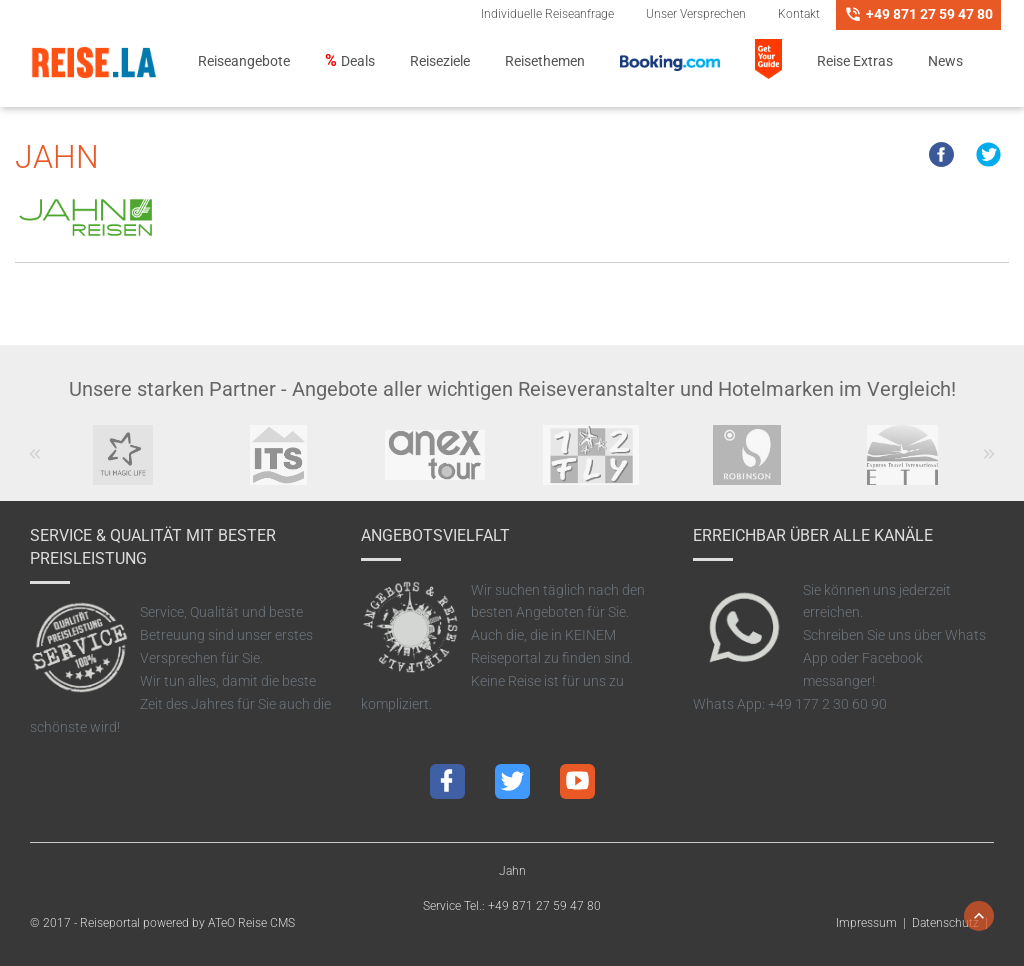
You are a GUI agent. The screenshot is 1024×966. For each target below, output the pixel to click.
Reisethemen (545, 61)
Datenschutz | (953, 923)
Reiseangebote (244, 61)
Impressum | (874, 923)
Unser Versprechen (696, 14)
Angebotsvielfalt (435, 535)
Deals (358, 61)
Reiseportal (110, 923)
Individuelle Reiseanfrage (547, 14)
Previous (35, 464)
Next (989, 464)
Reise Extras (855, 61)
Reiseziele (440, 61)
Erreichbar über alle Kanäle (813, 535)
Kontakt (799, 14)
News (945, 61)
